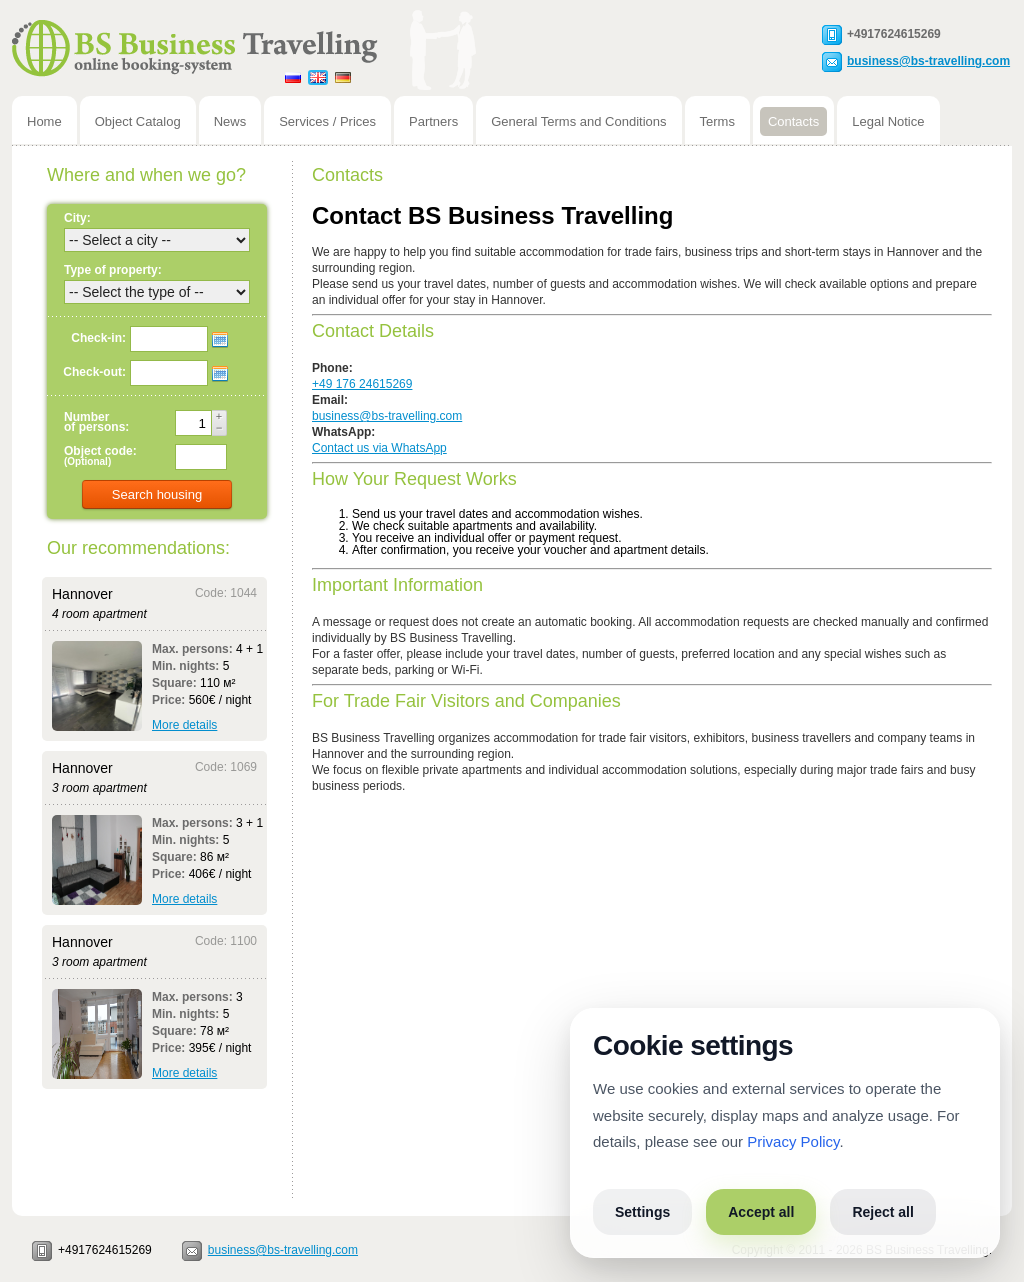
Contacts (793, 121)
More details (184, 725)
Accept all (761, 1212)
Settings (642, 1212)
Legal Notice (888, 121)
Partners (433, 121)
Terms (717, 121)
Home (44, 121)
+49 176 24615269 (362, 384)
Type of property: (113, 270)
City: (77, 218)
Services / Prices (327, 121)
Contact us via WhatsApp (379, 448)
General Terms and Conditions (578, 121)
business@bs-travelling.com (928, 60)
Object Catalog (138, 121)
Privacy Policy (793, 1141)
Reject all (882, 1212)
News (230, 121)
